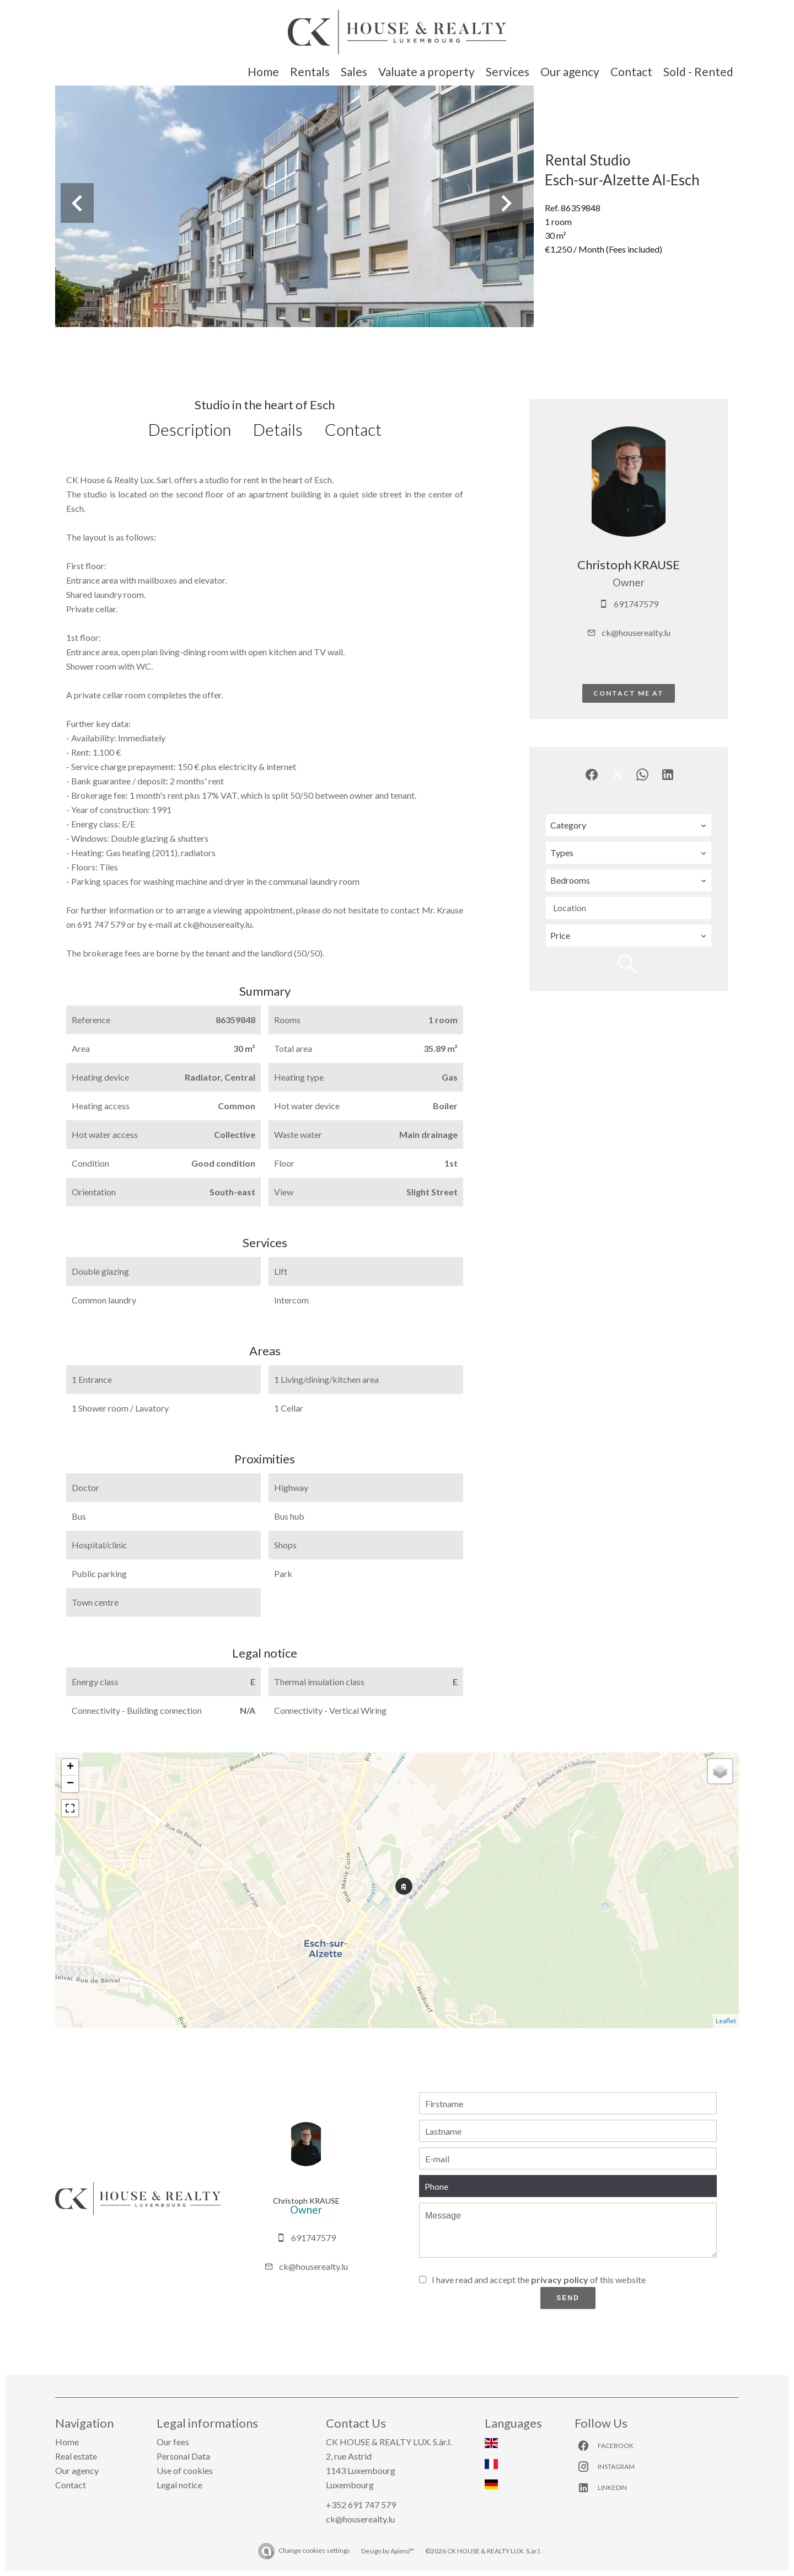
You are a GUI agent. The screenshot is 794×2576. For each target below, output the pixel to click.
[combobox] (628, 825)
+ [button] (70, 1767)
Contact (353, 429)
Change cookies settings (314, 2550)
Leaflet (726, 2020)
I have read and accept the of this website (539, 2279)
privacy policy (559, 2279)
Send (567, 2298)
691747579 (636, 603)
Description (189, 429)
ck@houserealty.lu (636, 632)
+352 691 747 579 (361, 2504)
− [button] (70, 1784)
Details (278, 429)
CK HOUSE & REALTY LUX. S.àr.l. (389, 2441)
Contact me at (628, 693)
